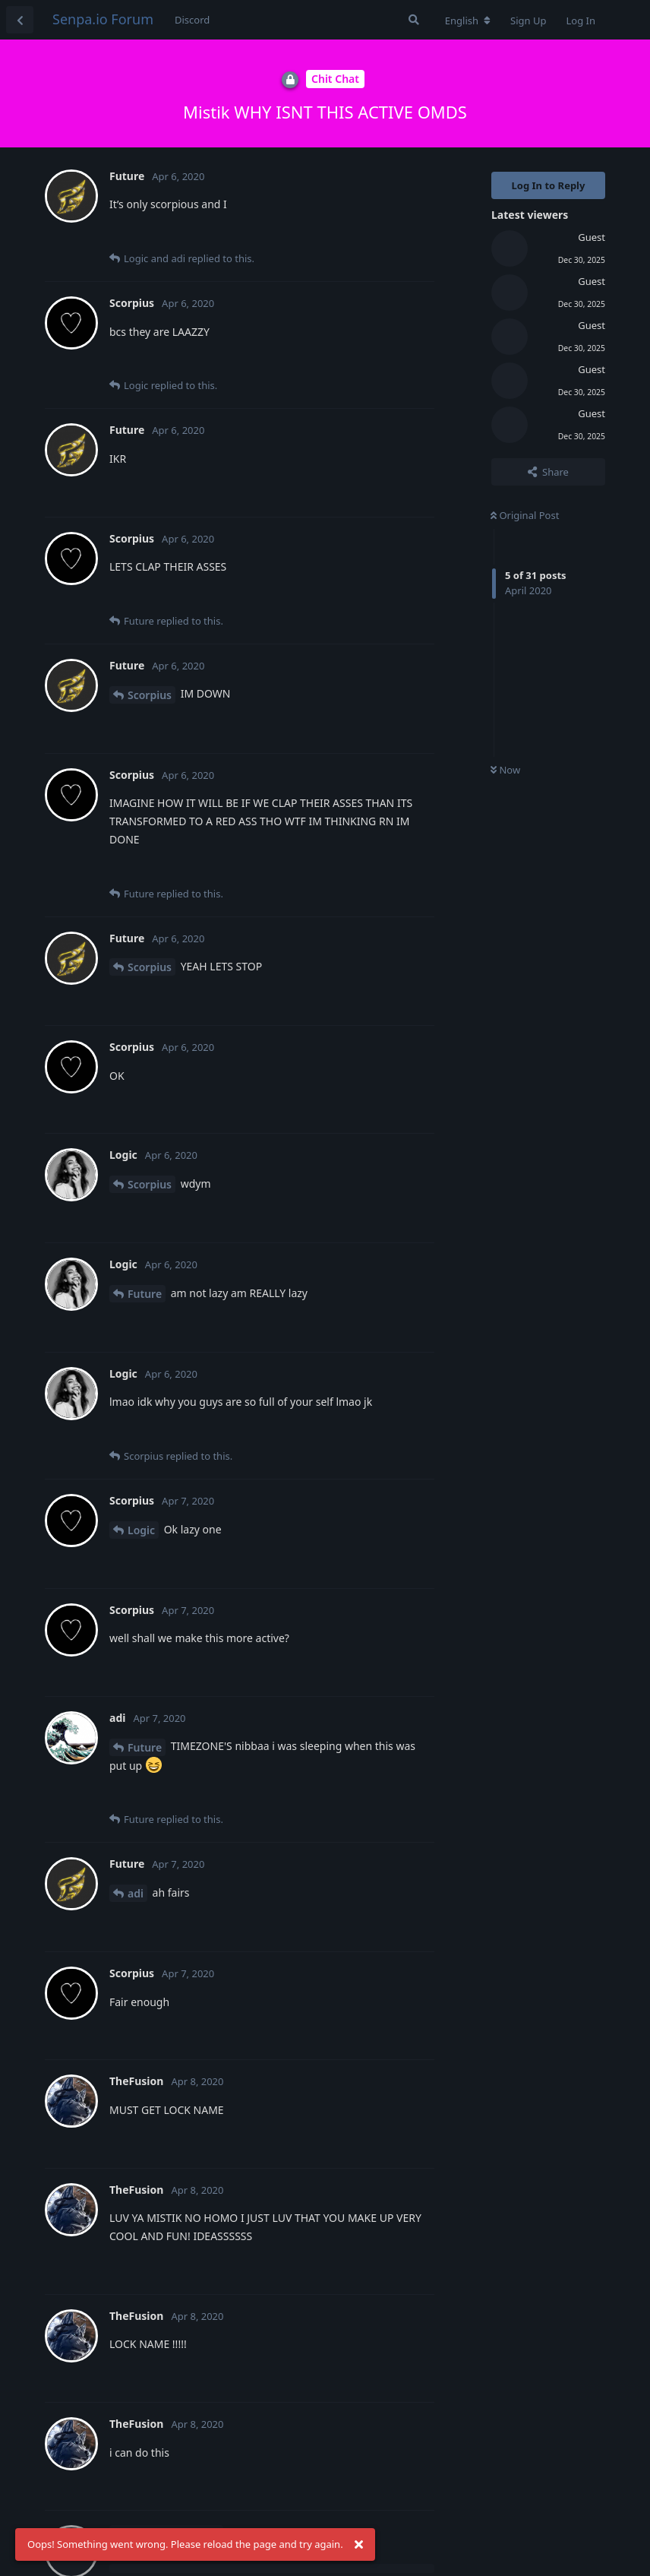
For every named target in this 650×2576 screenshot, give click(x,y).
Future (145, 1293)
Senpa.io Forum (102, 19)
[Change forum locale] (467, 20)
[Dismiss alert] (359, 2545)
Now (505, 770)
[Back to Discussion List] (19, 19)
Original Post (525, 515)
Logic (141, 1530)
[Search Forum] (414, 19)
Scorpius (150, 695)
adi (136, 1893)
